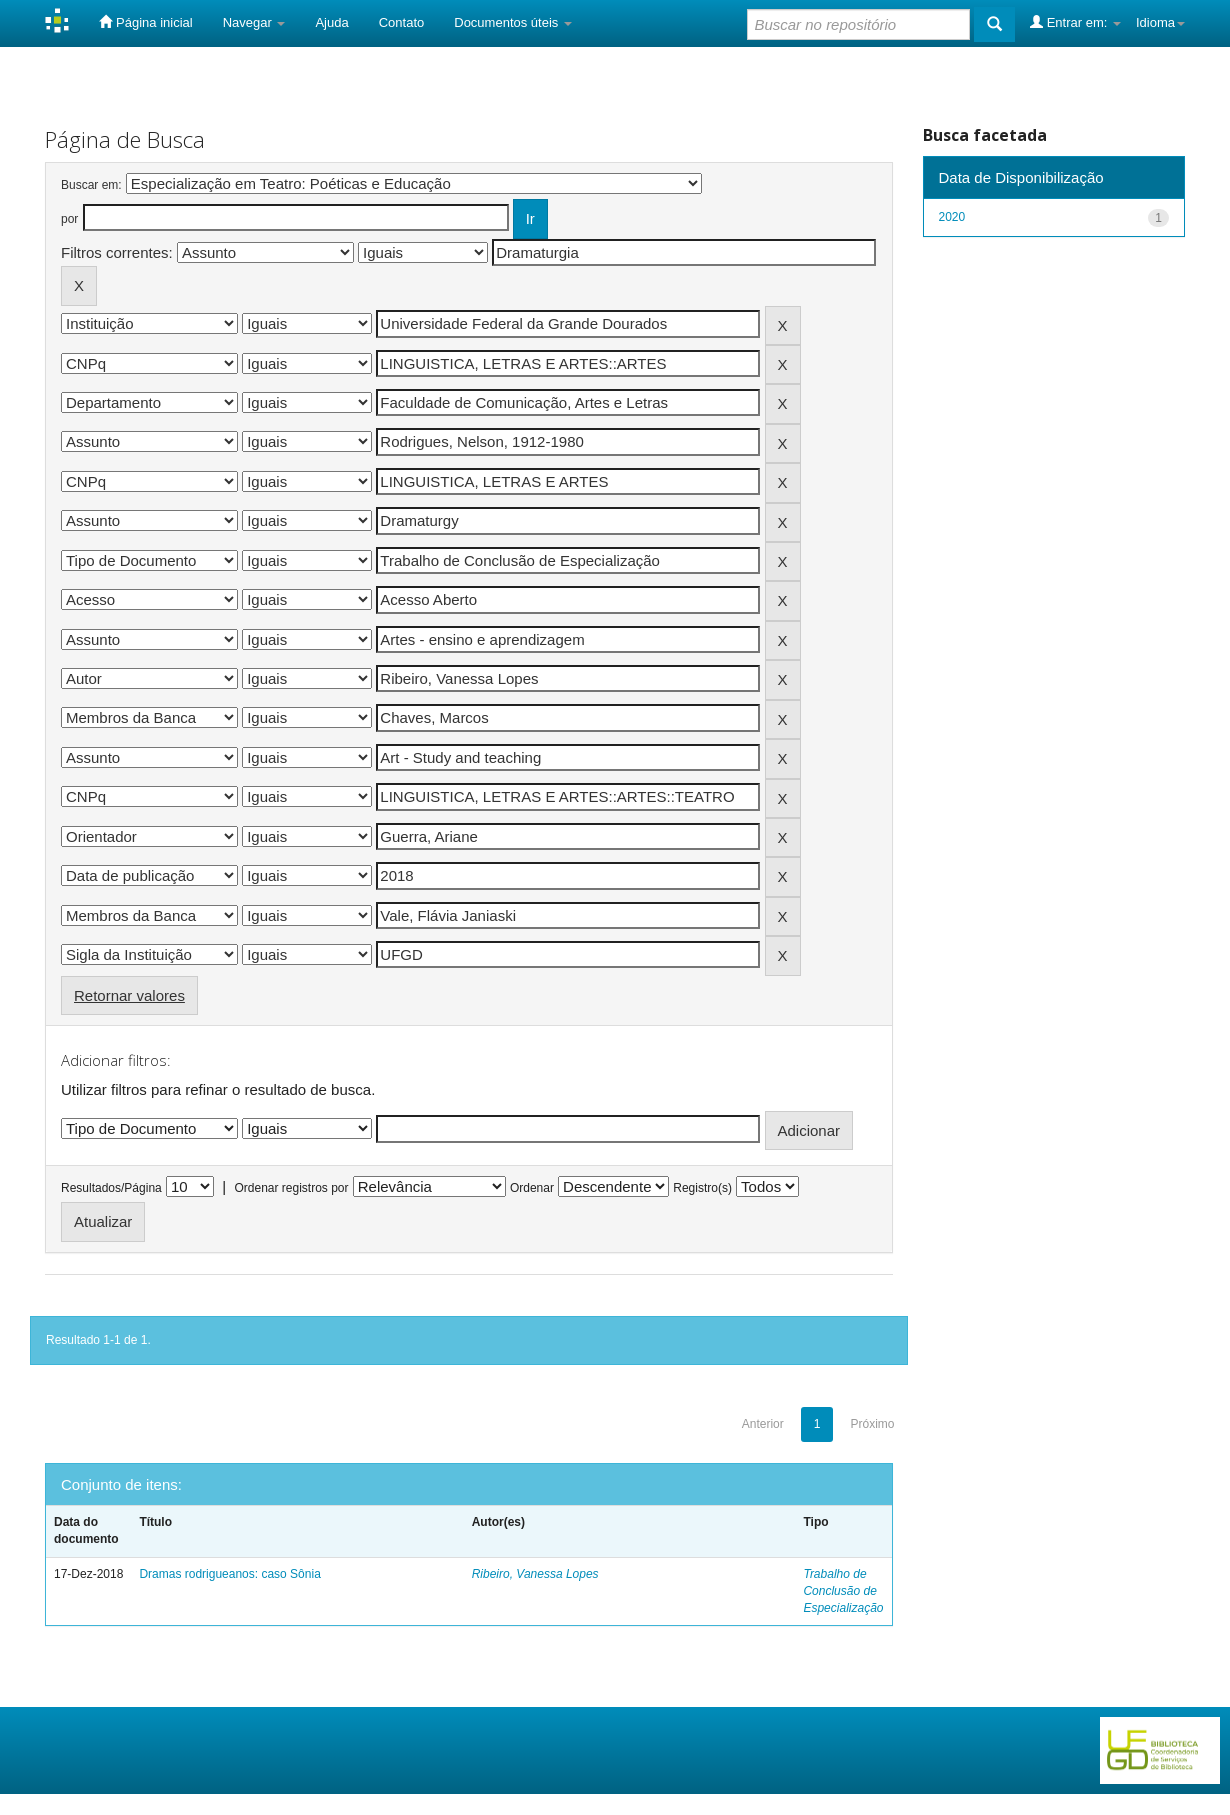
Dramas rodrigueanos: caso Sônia (229, 1574)
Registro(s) (702, 1188)
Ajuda (331, 22)
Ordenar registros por (291, 1188)
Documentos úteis (513, 22)
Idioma (1160, 22)
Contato (402, 22)
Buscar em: (91, 185)
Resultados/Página (111, 1188)
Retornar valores (129, 995)
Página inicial (145, 22)
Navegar (254, 22)
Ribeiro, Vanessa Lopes (535, 1574)
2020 (952, 217)
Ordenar (532, 1188)
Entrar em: (1075, 22)
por (69, 219)
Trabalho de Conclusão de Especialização (843, 1591)
